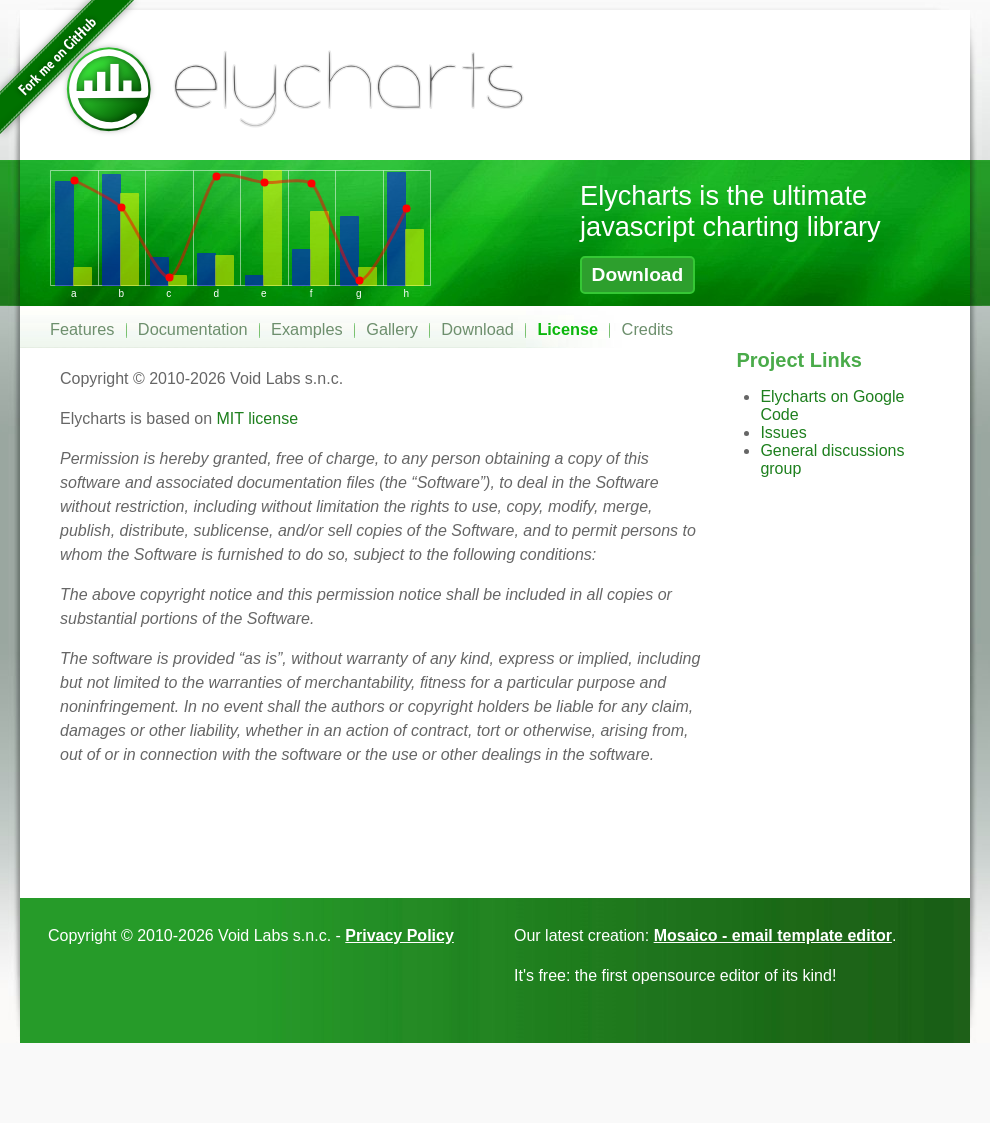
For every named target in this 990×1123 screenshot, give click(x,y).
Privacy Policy (399, 935)
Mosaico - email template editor (773, 935)
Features (82, 329)
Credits (648, 329)
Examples (307, 329)
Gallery (392, 329)
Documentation (193, 329)
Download (638, 274)
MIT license (258, 418)
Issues (783, 432)
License (567, 329)
